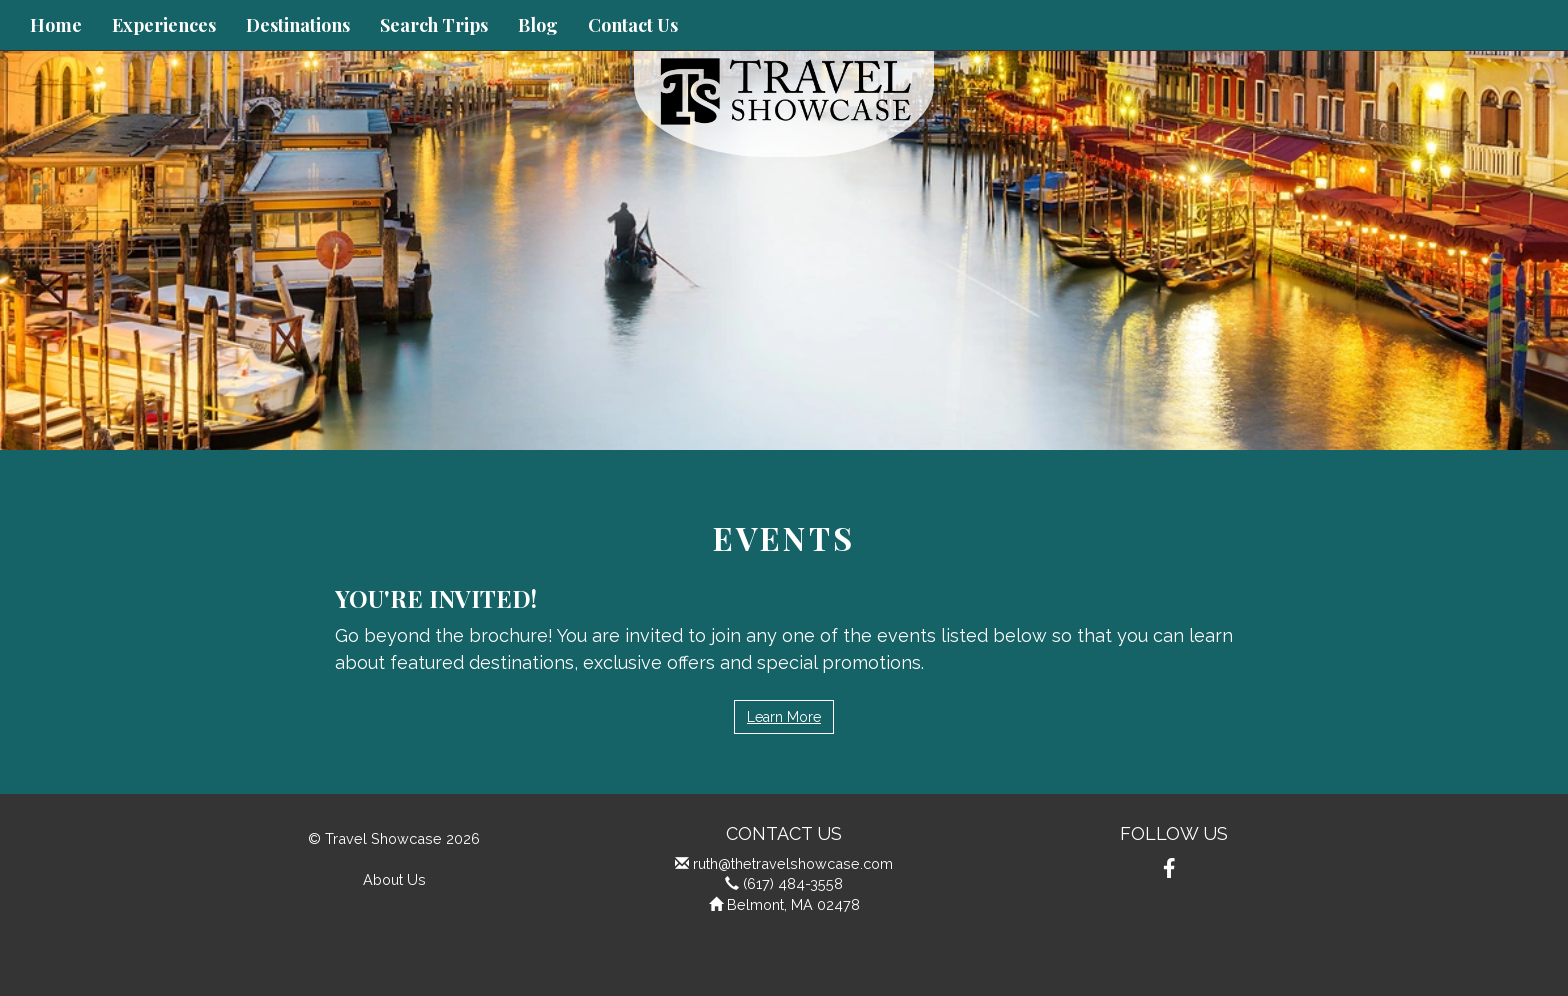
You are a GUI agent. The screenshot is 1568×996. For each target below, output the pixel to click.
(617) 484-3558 (793, 883)
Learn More (784, 717)
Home (56, 25)
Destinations (298, 25)
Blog (538, 25)
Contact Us (633, 25)
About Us (394, 879)
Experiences (164, 25)
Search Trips (434, 25)
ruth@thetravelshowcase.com (793, 863)
